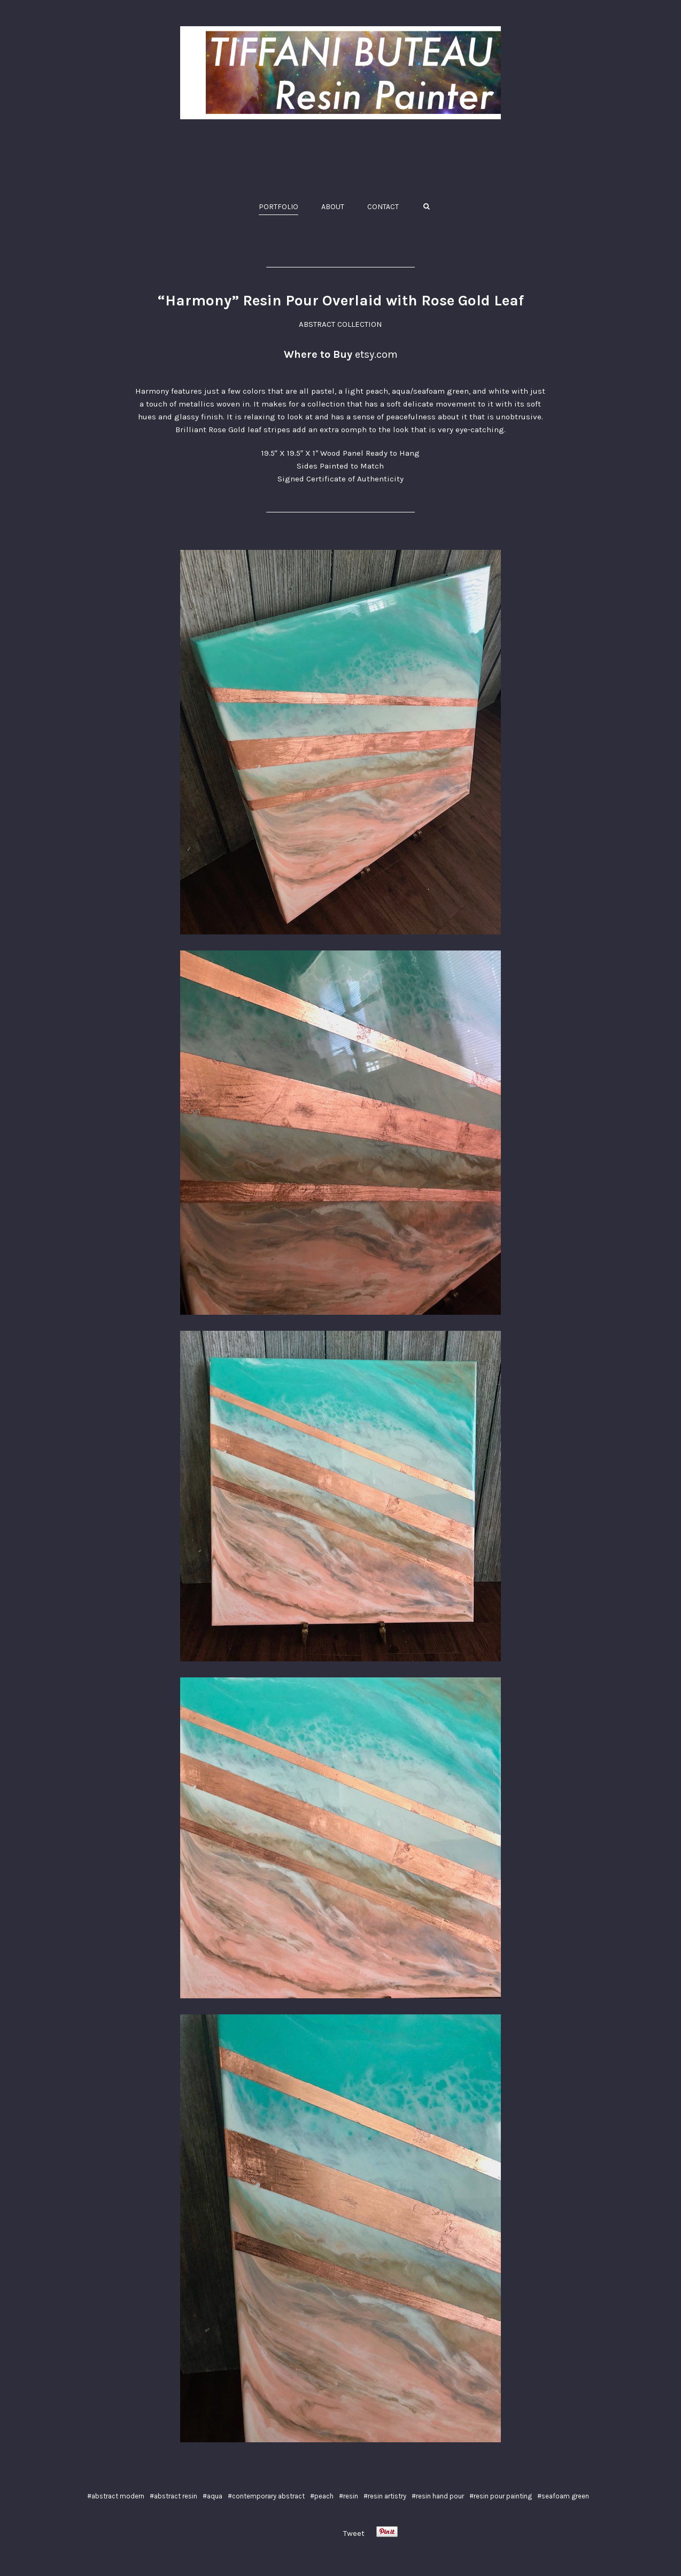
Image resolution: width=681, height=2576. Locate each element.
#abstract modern (115, 2496)
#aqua (212, 2496)
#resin (348, 2496)
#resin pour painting (500, 2496)
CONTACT (383, 206)
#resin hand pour (438, 2496)
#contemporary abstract (266, 2496)
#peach (322, 2496)
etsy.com (376, 354)
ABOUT (332, 206)
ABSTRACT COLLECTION (340, 324)
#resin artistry (384, 2496)
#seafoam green (563, 2496)
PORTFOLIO (278, 206)
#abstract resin (173, 2496)
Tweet (354, 2533)
